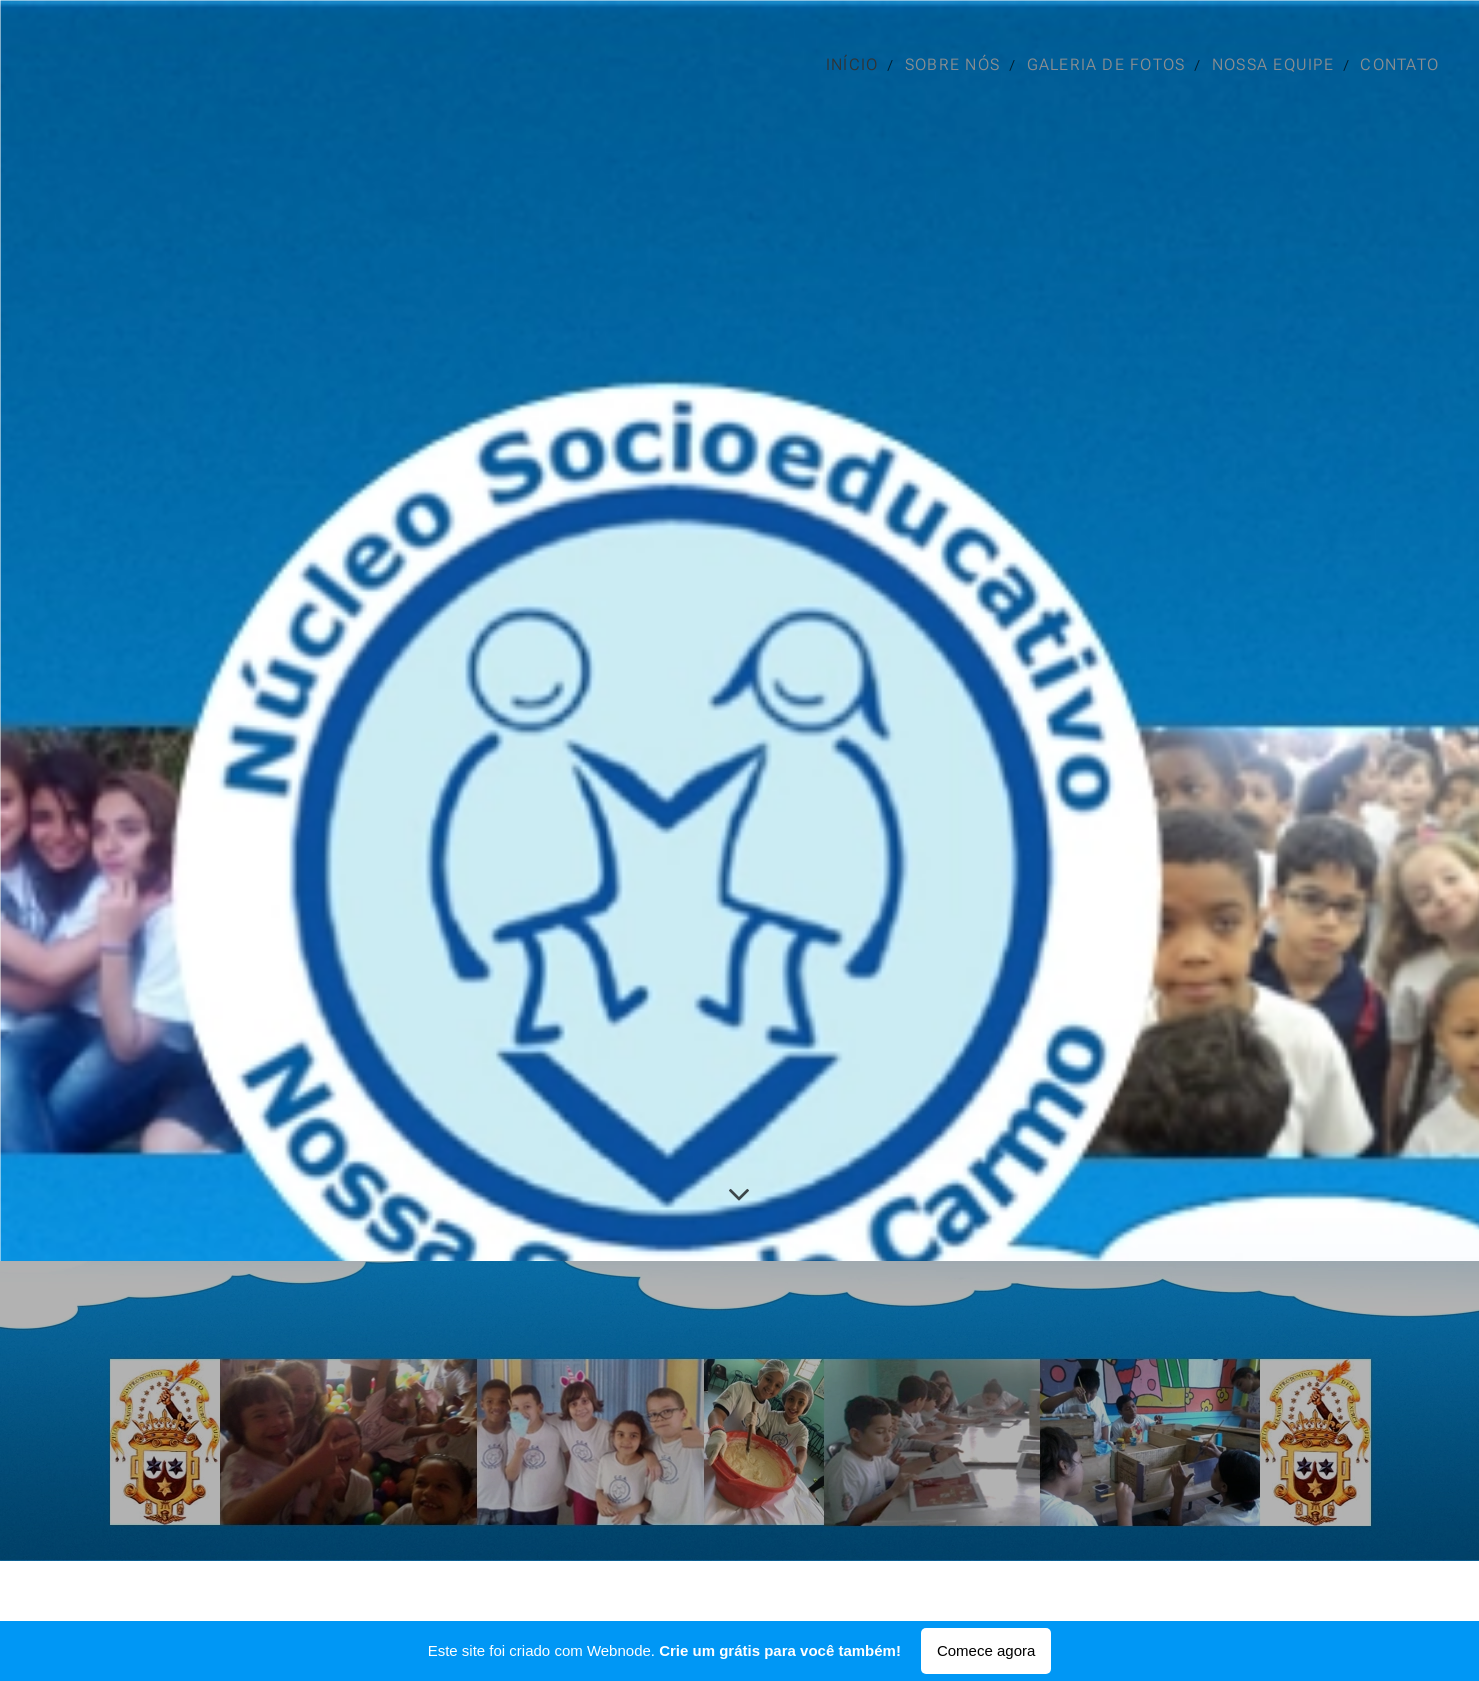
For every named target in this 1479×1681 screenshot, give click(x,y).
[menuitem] (852, 65)
